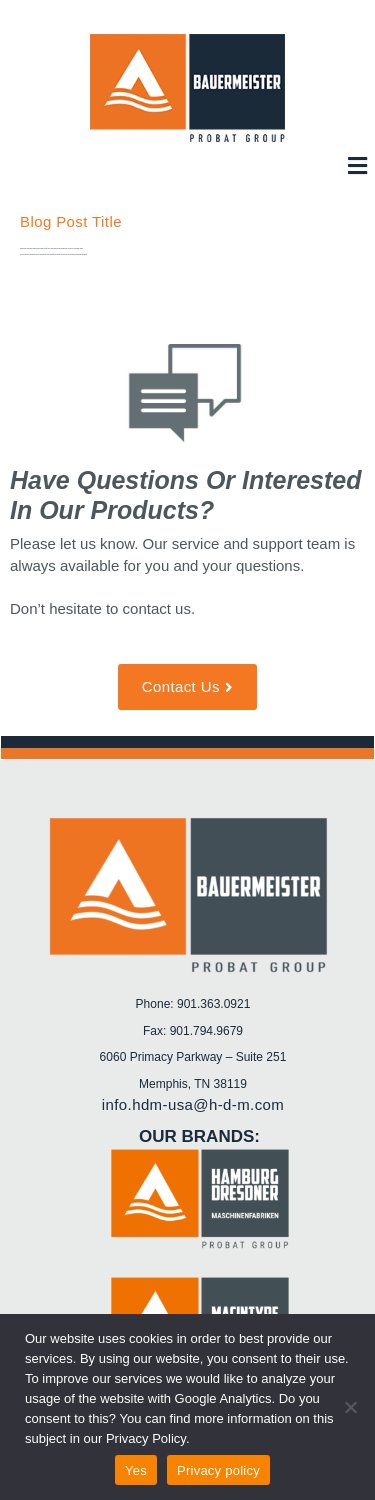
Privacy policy (218, 1470)
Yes (136, 1470)
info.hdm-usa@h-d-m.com (193, 1104)
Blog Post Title (71, 221)
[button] (357, 165)
